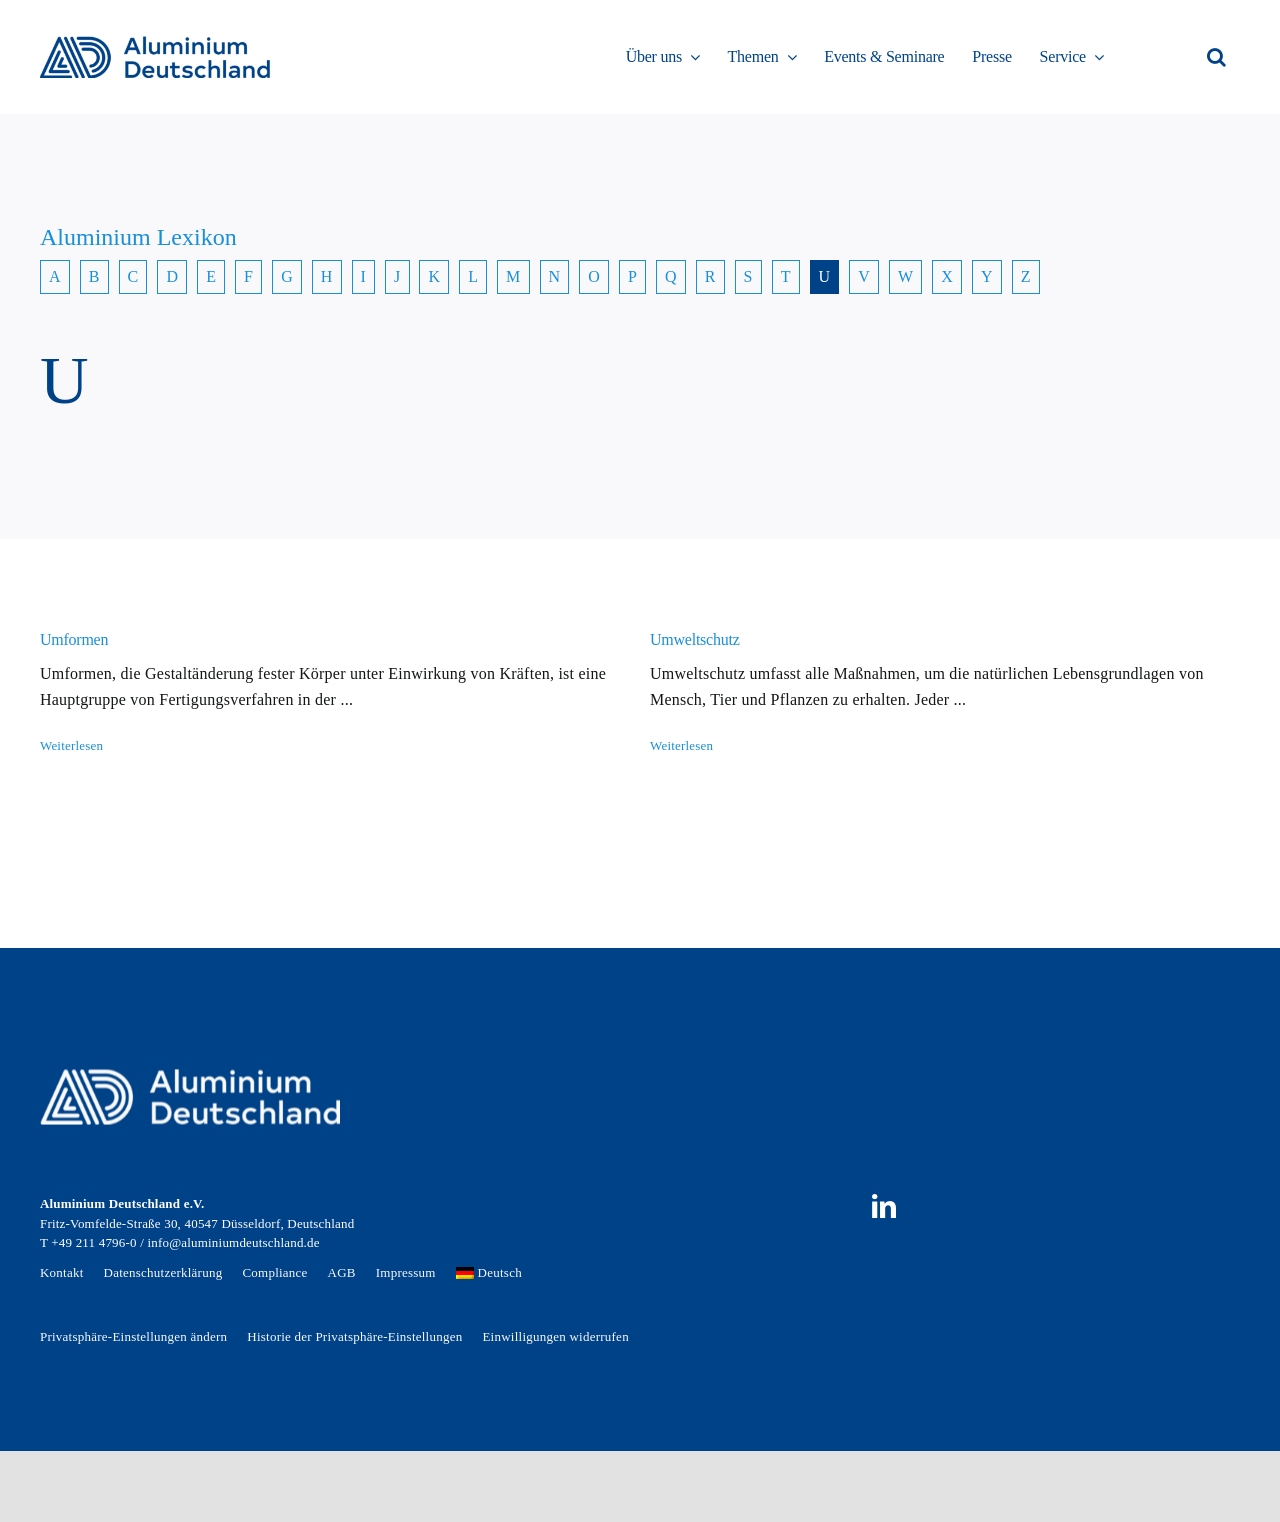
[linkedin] (884, 1206)
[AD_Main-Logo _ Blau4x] (155, 43)
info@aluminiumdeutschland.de (233, 1242)
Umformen (74, 639)
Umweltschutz (695, 639)
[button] (1216, 57)
